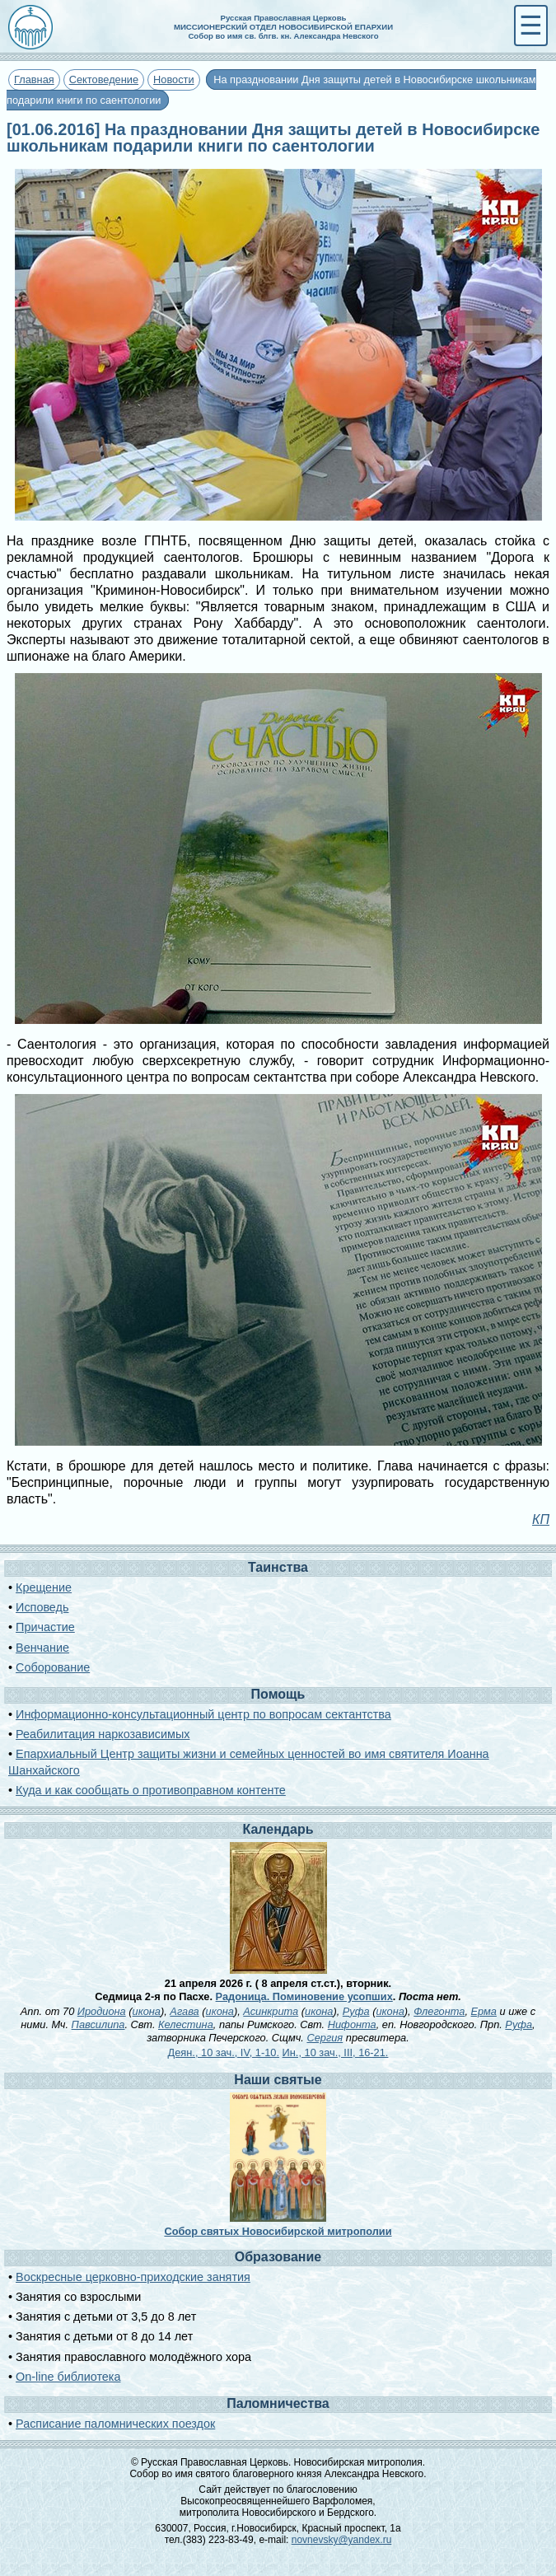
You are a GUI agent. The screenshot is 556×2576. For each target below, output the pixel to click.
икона (147, 2011)
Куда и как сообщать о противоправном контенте (151, 1790)
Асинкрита (270, 2011)
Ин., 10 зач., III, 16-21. (336, 2052)
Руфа (356, 2011)
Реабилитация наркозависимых (102, 1734)
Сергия (324, 2037)
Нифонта (352, 2024)
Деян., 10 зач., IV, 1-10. (223, 2052)
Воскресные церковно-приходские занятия (133, 2277)
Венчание (42, 1647)
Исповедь (42, 1607)
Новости (173, 79)
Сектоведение (103, 79)
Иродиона (101, 2011)
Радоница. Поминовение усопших (304, 1996)
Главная (34, 79)
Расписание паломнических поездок (115, 2423)
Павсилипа (98, 2024)
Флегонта (439, 2011)
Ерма (484, 2011)
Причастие (45, 1627)
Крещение (44, 1587)
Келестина (185, 2024)
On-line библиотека (68, 2376)
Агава (184, 2011)
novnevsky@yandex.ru (342, 2540)
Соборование (53, 1667)
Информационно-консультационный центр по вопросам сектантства (203, 1714)
